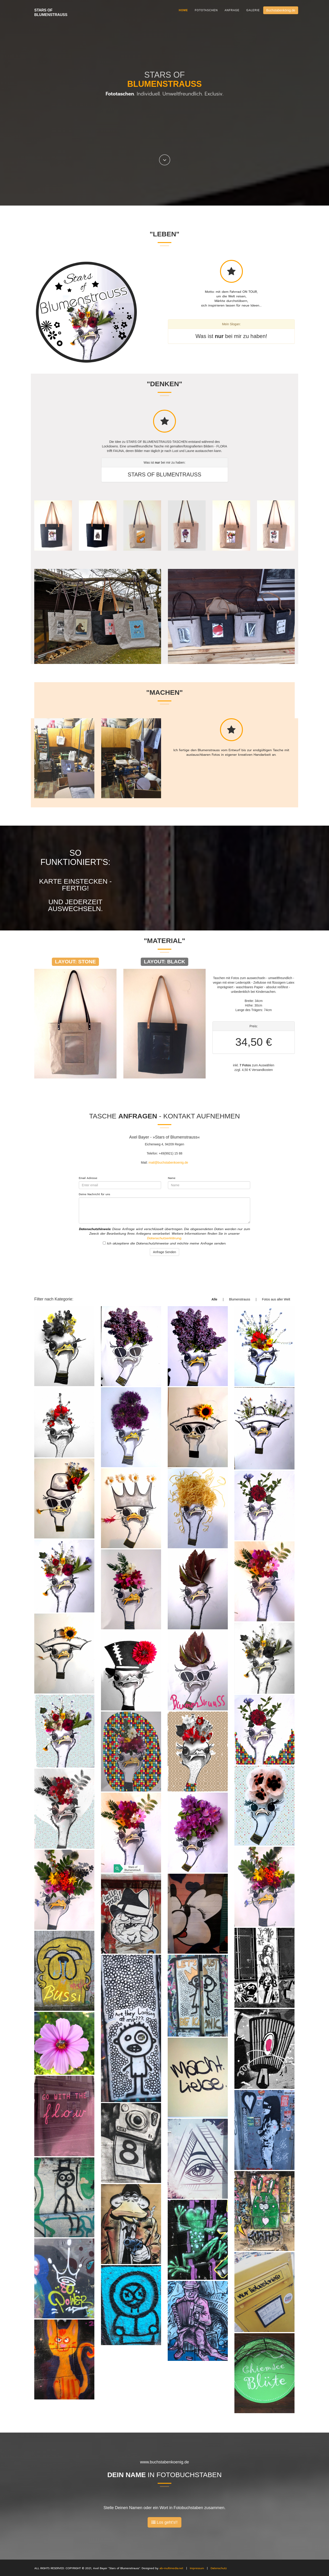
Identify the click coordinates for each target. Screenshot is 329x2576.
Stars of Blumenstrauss (50, 12)
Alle (214, 1299)
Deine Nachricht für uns (94, 1194)
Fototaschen (206, 10)
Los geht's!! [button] (164, 2522)
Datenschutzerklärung (164, 1238)
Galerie (253, 10)
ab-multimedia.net (171, 2568)
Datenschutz (219, 2568)
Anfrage (232, 10)
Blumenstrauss (239, 1299)
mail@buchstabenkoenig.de (168, 1162)
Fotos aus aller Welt (276, 1299)
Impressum (197, 2568)
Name (171, 1178)
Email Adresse (88, 1178)
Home (183, 10)
